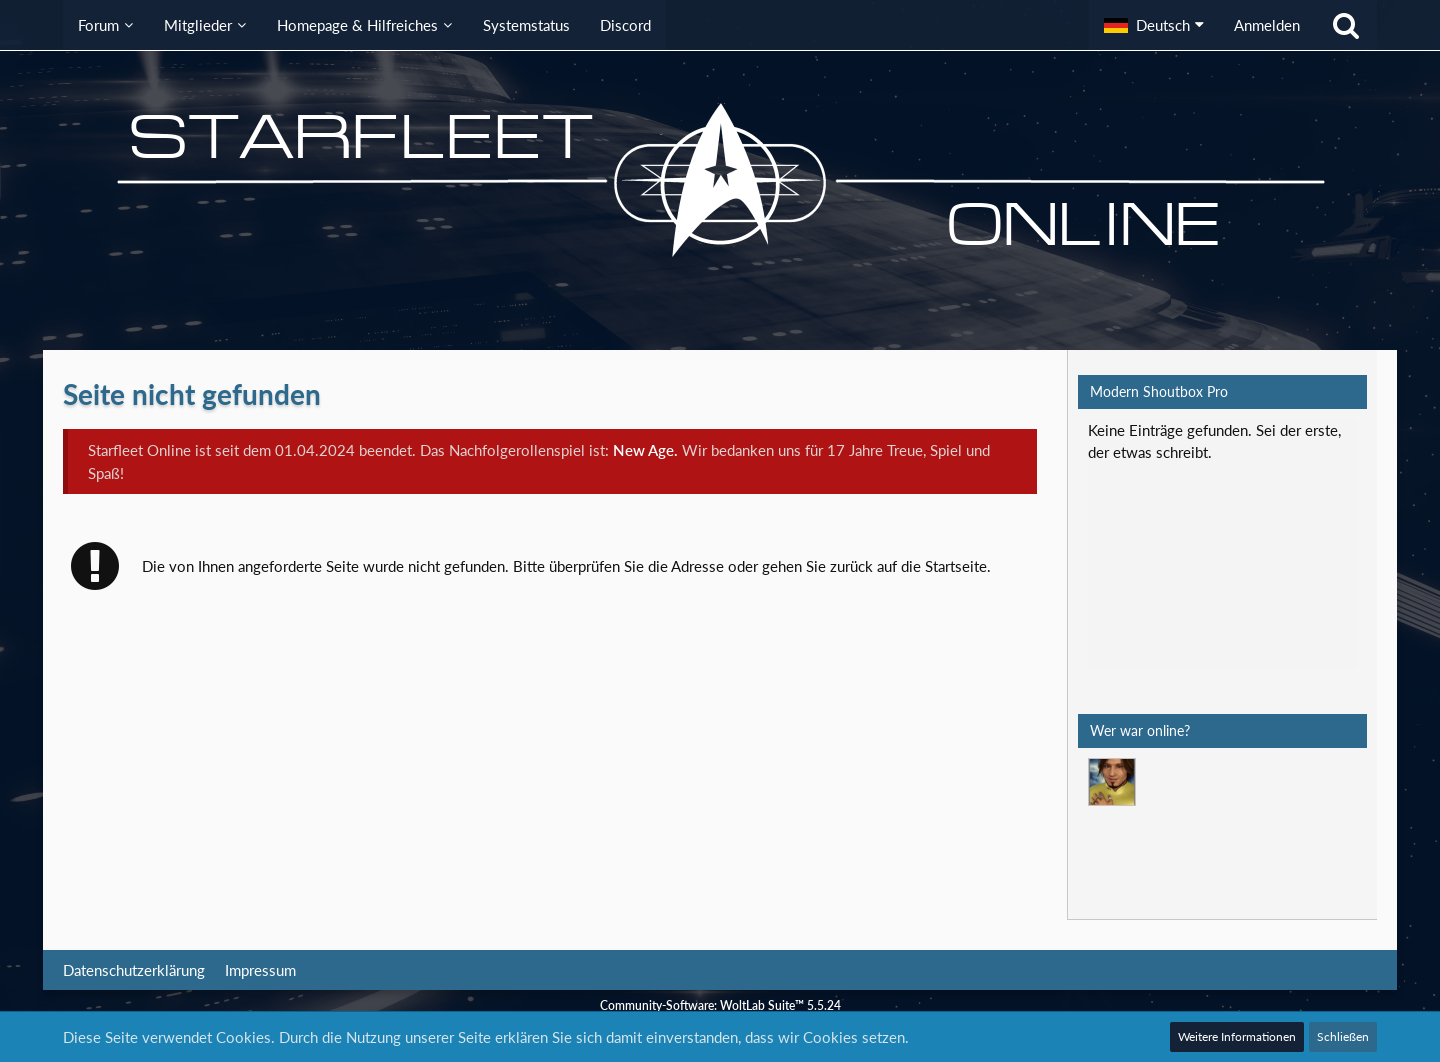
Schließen (1343, 1036)
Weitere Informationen (1237, 1036)
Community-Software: (720, 1005)
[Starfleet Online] (720, 180)
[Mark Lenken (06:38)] (1112, 782)
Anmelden (1267, 25)
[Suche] (1346, 25)
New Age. (645, 450)
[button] (1154, 25)
